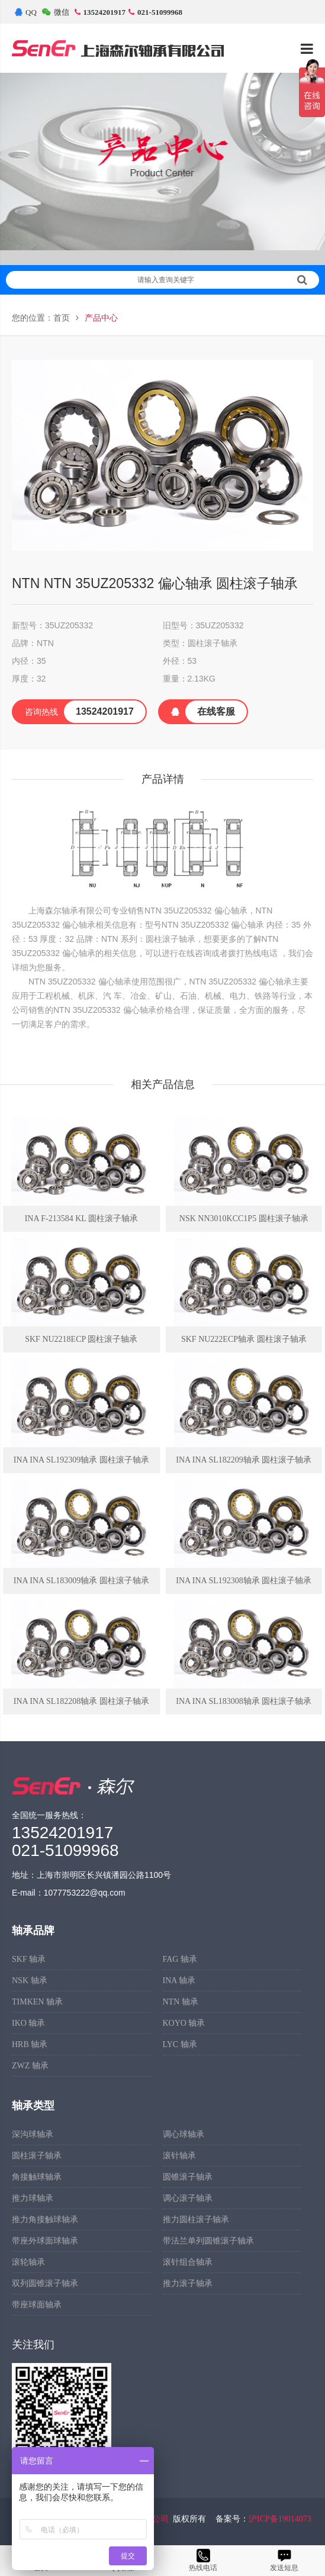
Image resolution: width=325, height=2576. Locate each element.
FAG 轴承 (180, 1959)
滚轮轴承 (28, 2262)
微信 (55, 12)
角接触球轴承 (37, 2177)
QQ (26, 12)
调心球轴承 (183, 2134)
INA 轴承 (179, 1980)
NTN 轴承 (180, 2001)
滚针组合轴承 (188, 2262)
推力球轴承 (32, 2198)
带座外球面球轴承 (45, 2240)
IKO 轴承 (28, 2023)
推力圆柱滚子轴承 (196, 2219)
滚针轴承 (179, 2155)
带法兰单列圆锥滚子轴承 (208, 2240)
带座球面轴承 (37, 2304)
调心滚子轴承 (188, 2198)
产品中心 (101, 318)
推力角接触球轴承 (45, 2219)
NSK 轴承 (29, 1980)
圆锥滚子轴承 (188, 2177)
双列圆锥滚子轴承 (45, 2283)
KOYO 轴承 (184, 2023)
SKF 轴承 (29, 1959)
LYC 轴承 (180, 2044)
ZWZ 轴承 (30, 2065)
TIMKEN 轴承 (37, 2001)
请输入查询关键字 (222, 280)
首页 (61, 318)
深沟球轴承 (32, 2134)
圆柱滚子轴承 (37, 2155)
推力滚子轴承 (188, 2283)
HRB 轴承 (29, 2044)
